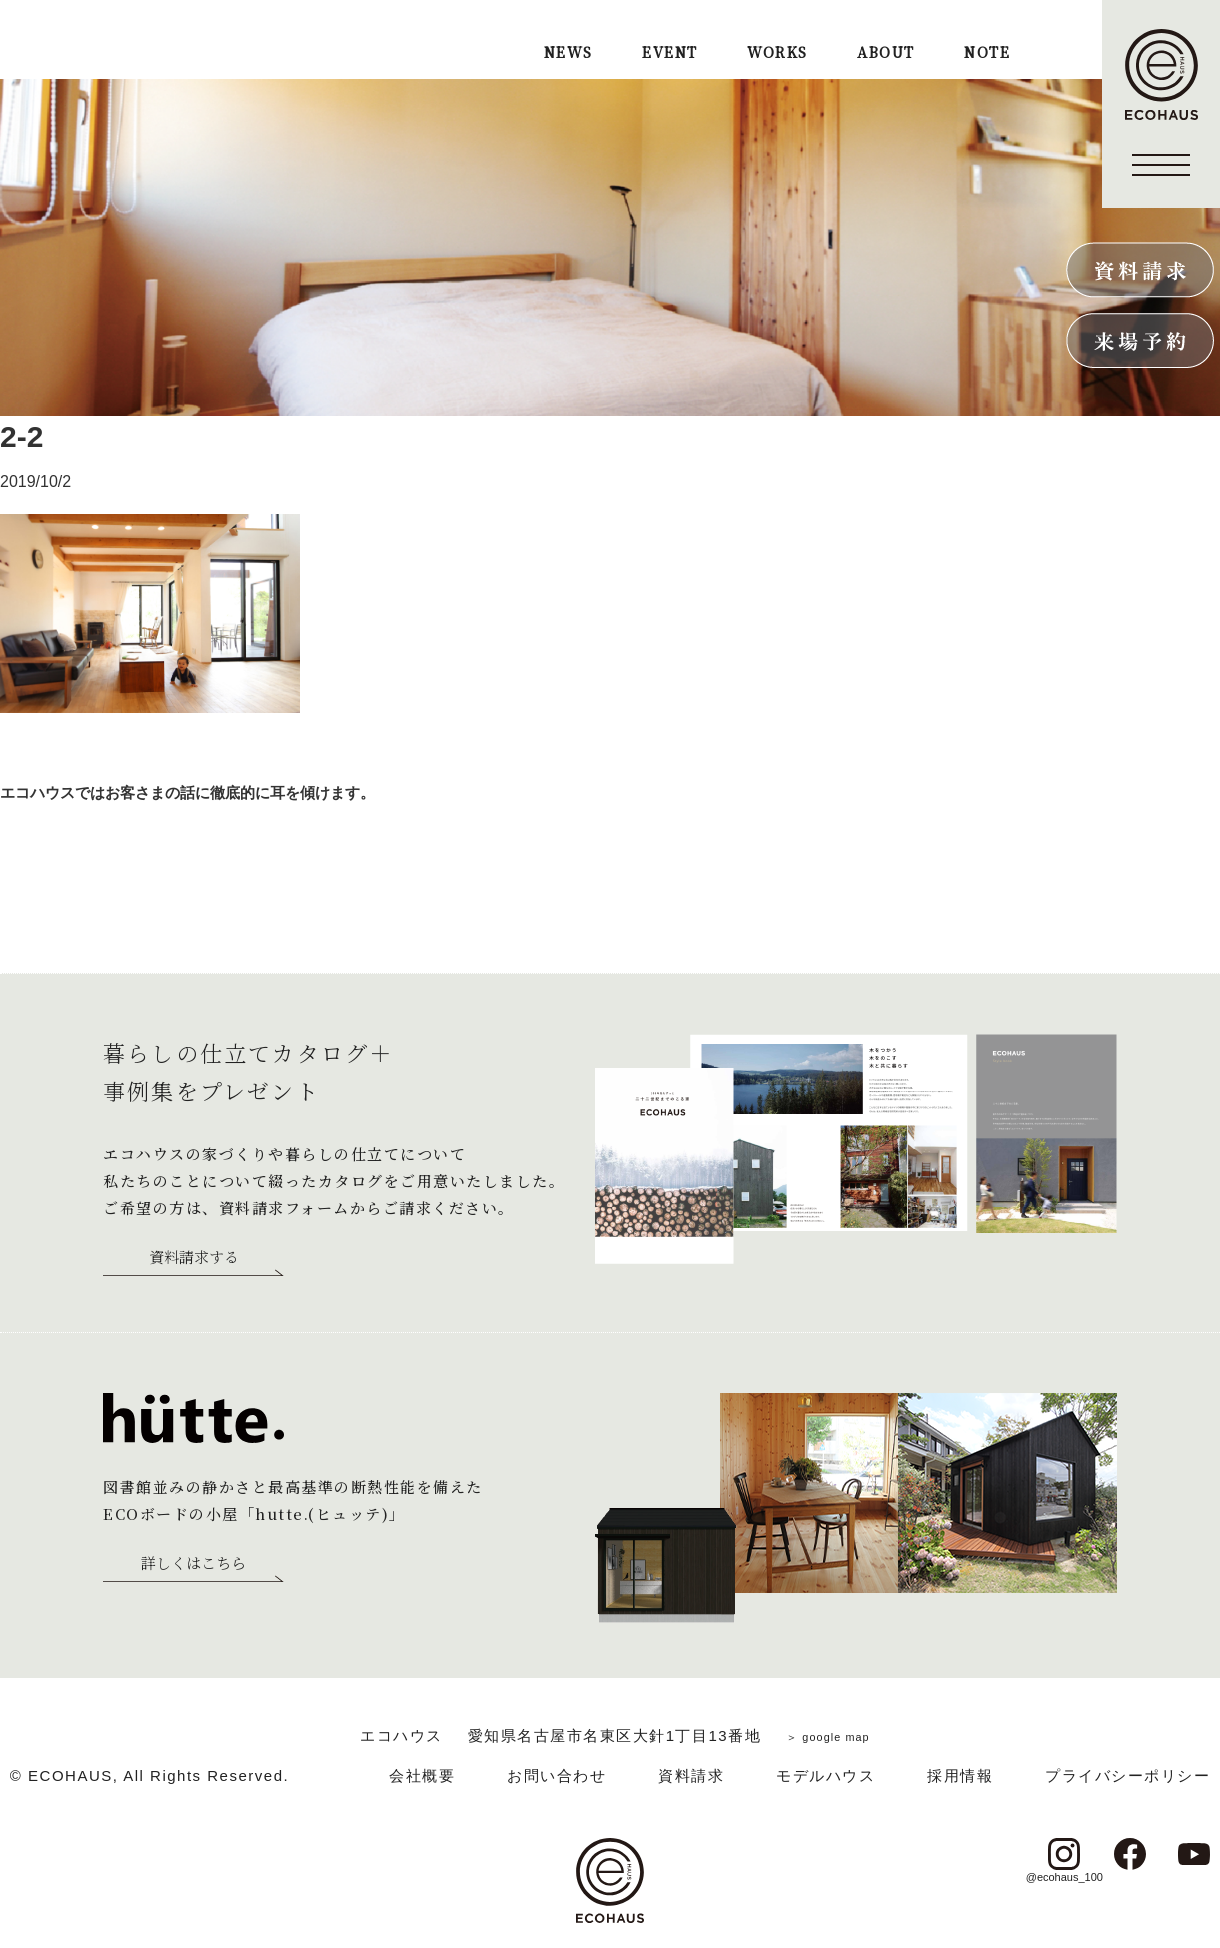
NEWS (568, 53)
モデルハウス (825, 1775)
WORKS (777, 53)
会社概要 (422, 1775)
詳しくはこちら (193, 1564)
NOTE (987, 53)
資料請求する (194, 1258)
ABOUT (885, 53)
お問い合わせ (556, 1775)
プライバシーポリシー (1127, 1775)
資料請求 (691, 1775)
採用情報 (960, 1775)
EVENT (669, 53)
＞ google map (828, 1735)
